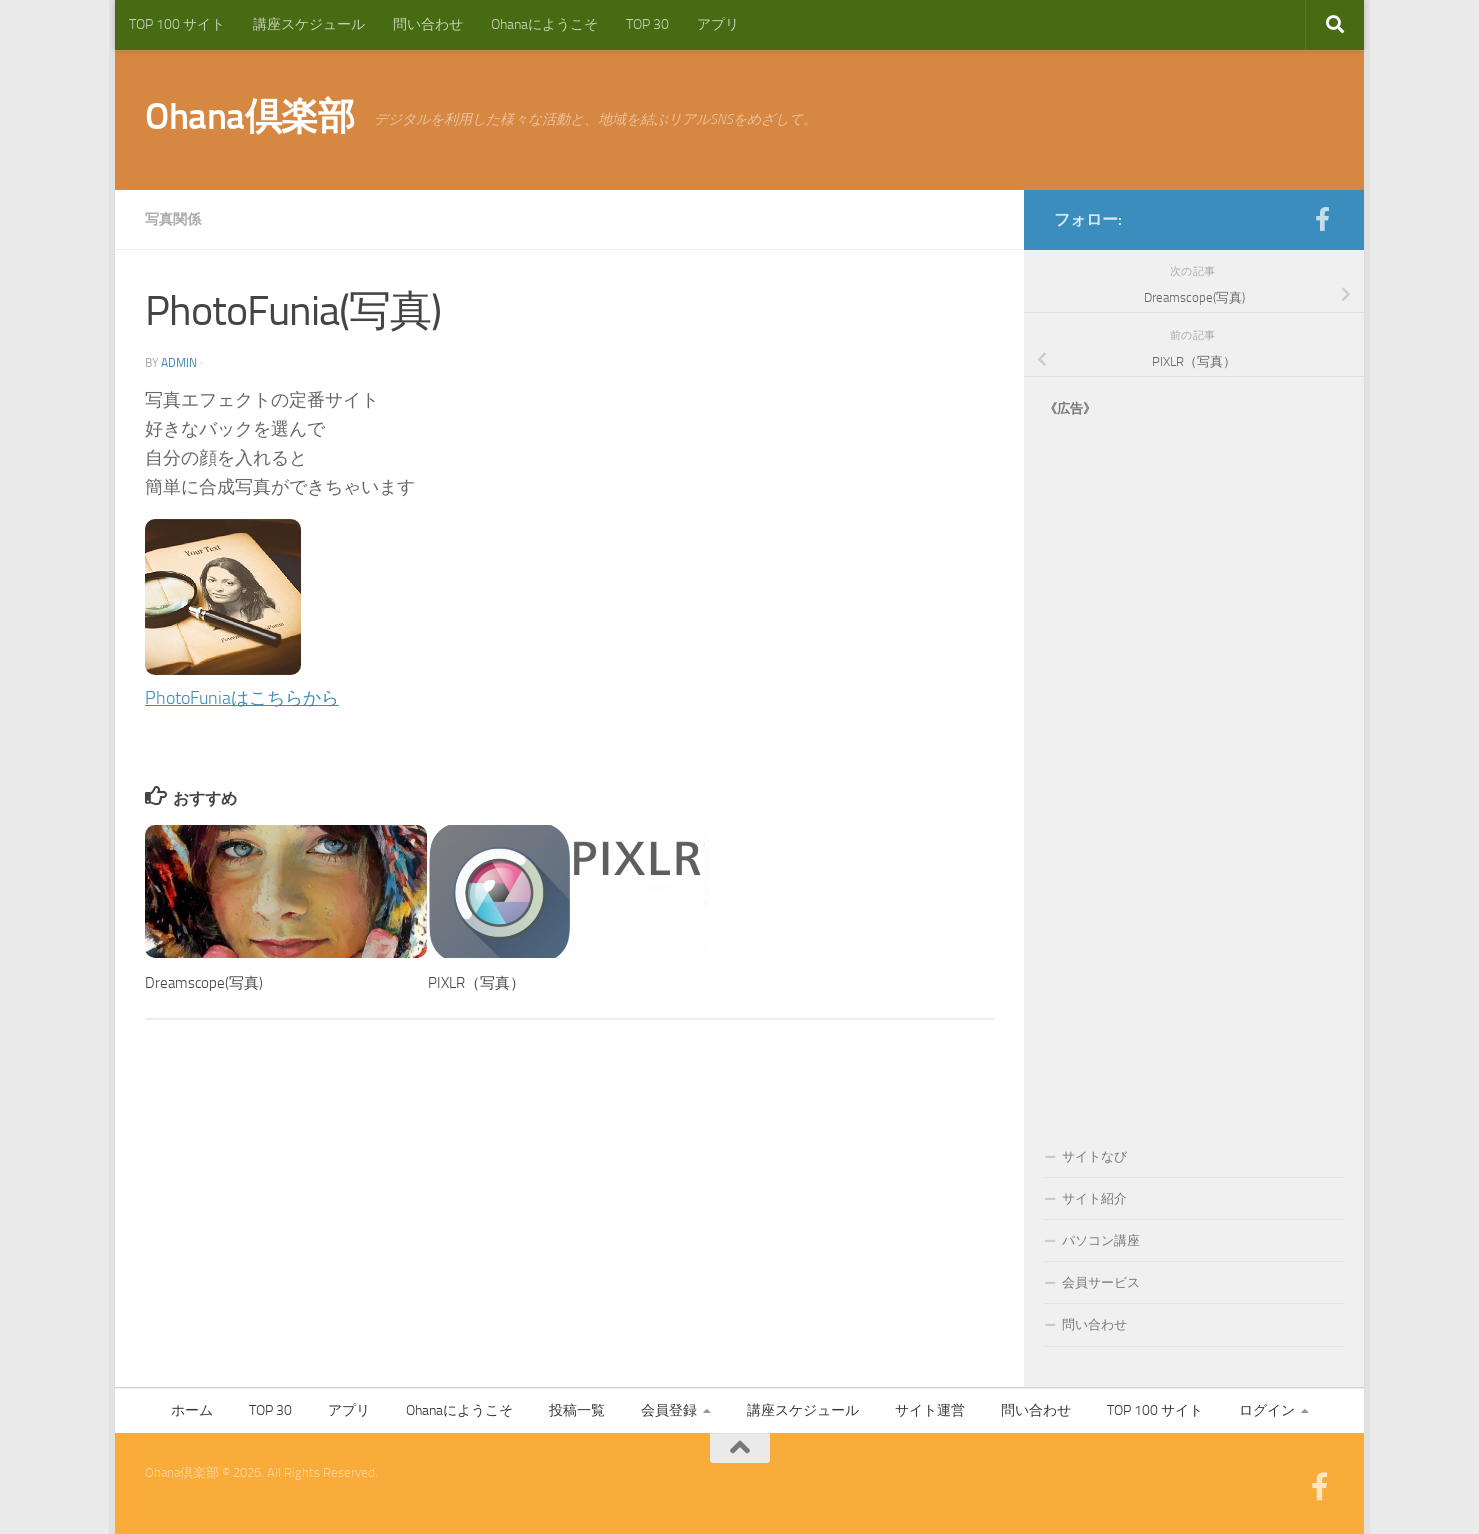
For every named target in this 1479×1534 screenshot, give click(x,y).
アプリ (718, 24)
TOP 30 (647, 24)
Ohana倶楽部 (249, 116)
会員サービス (1101, 1282)
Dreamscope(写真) (204, 983)
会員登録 (669, 1410)
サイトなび (1094, 1156)
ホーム (192, 1410)
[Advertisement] (1194, 762)
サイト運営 (930, 1410)
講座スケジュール (309, 24)
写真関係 (173, 219)
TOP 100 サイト (177, 24)
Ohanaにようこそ (544, 24)
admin (179, 363)
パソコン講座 (1101, 1240)
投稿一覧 (577, 1410)
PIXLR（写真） (476, 983)
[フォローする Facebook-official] (1322, 219)
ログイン (1267, 1410)
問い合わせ (428, 24)
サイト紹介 (1094, 1198)
